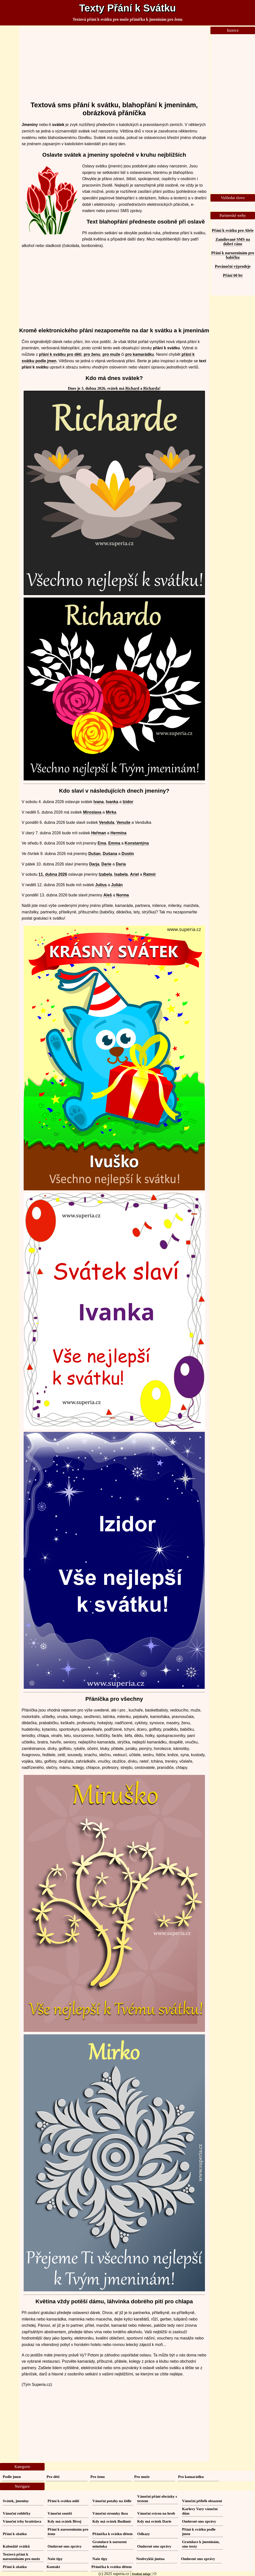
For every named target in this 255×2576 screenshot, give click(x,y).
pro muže (111, 354)
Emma (114, 843)
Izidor (128, 802)
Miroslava (92, 812)
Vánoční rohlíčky (17, 2513)
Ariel (134, 874)
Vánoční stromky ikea (110, 2513)
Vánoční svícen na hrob (156, 2513)
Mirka (111, 812)
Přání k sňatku (15, 2534)
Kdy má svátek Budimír (111, 2521)
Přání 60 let (233, 275)
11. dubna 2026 (53, 874)
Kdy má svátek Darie (154, 2521)
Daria (121, 864)
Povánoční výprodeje (233, 266)
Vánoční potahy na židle (111, 2501)
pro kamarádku (139, 354)
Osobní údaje (141, 2574)
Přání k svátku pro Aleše (233, 230)
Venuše (123, 822)
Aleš (107, 895)
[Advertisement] (114, 62)
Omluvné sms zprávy (199, 2521)
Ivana (98, 802)
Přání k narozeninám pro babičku (232, 255)
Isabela (121, 874)
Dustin (128, 854)
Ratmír (149, 874)
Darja (94, 864)
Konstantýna (137, 843)
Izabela (105, 874)
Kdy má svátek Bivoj (64, 2521)
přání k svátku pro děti (60, 354)
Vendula (106, 822)
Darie (106, 864)
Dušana (110, 854)
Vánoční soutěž (60, 2513)
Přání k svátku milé (63, 2501)
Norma (122, 895)
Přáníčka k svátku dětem (112, 2534)
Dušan (94, 854)
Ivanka (112, 802)
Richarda (151, 388)
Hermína (119, 833)
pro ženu (92, 354)
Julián (117, 885)
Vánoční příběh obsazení (202, 2501)
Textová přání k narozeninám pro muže (21, 2556)
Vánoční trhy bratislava (22, 2521)
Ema (102, 843)
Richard (132, 388)
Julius (101, 885)
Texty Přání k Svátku (127, 7)
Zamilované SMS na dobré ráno (232, 241)
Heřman (98, 833)
